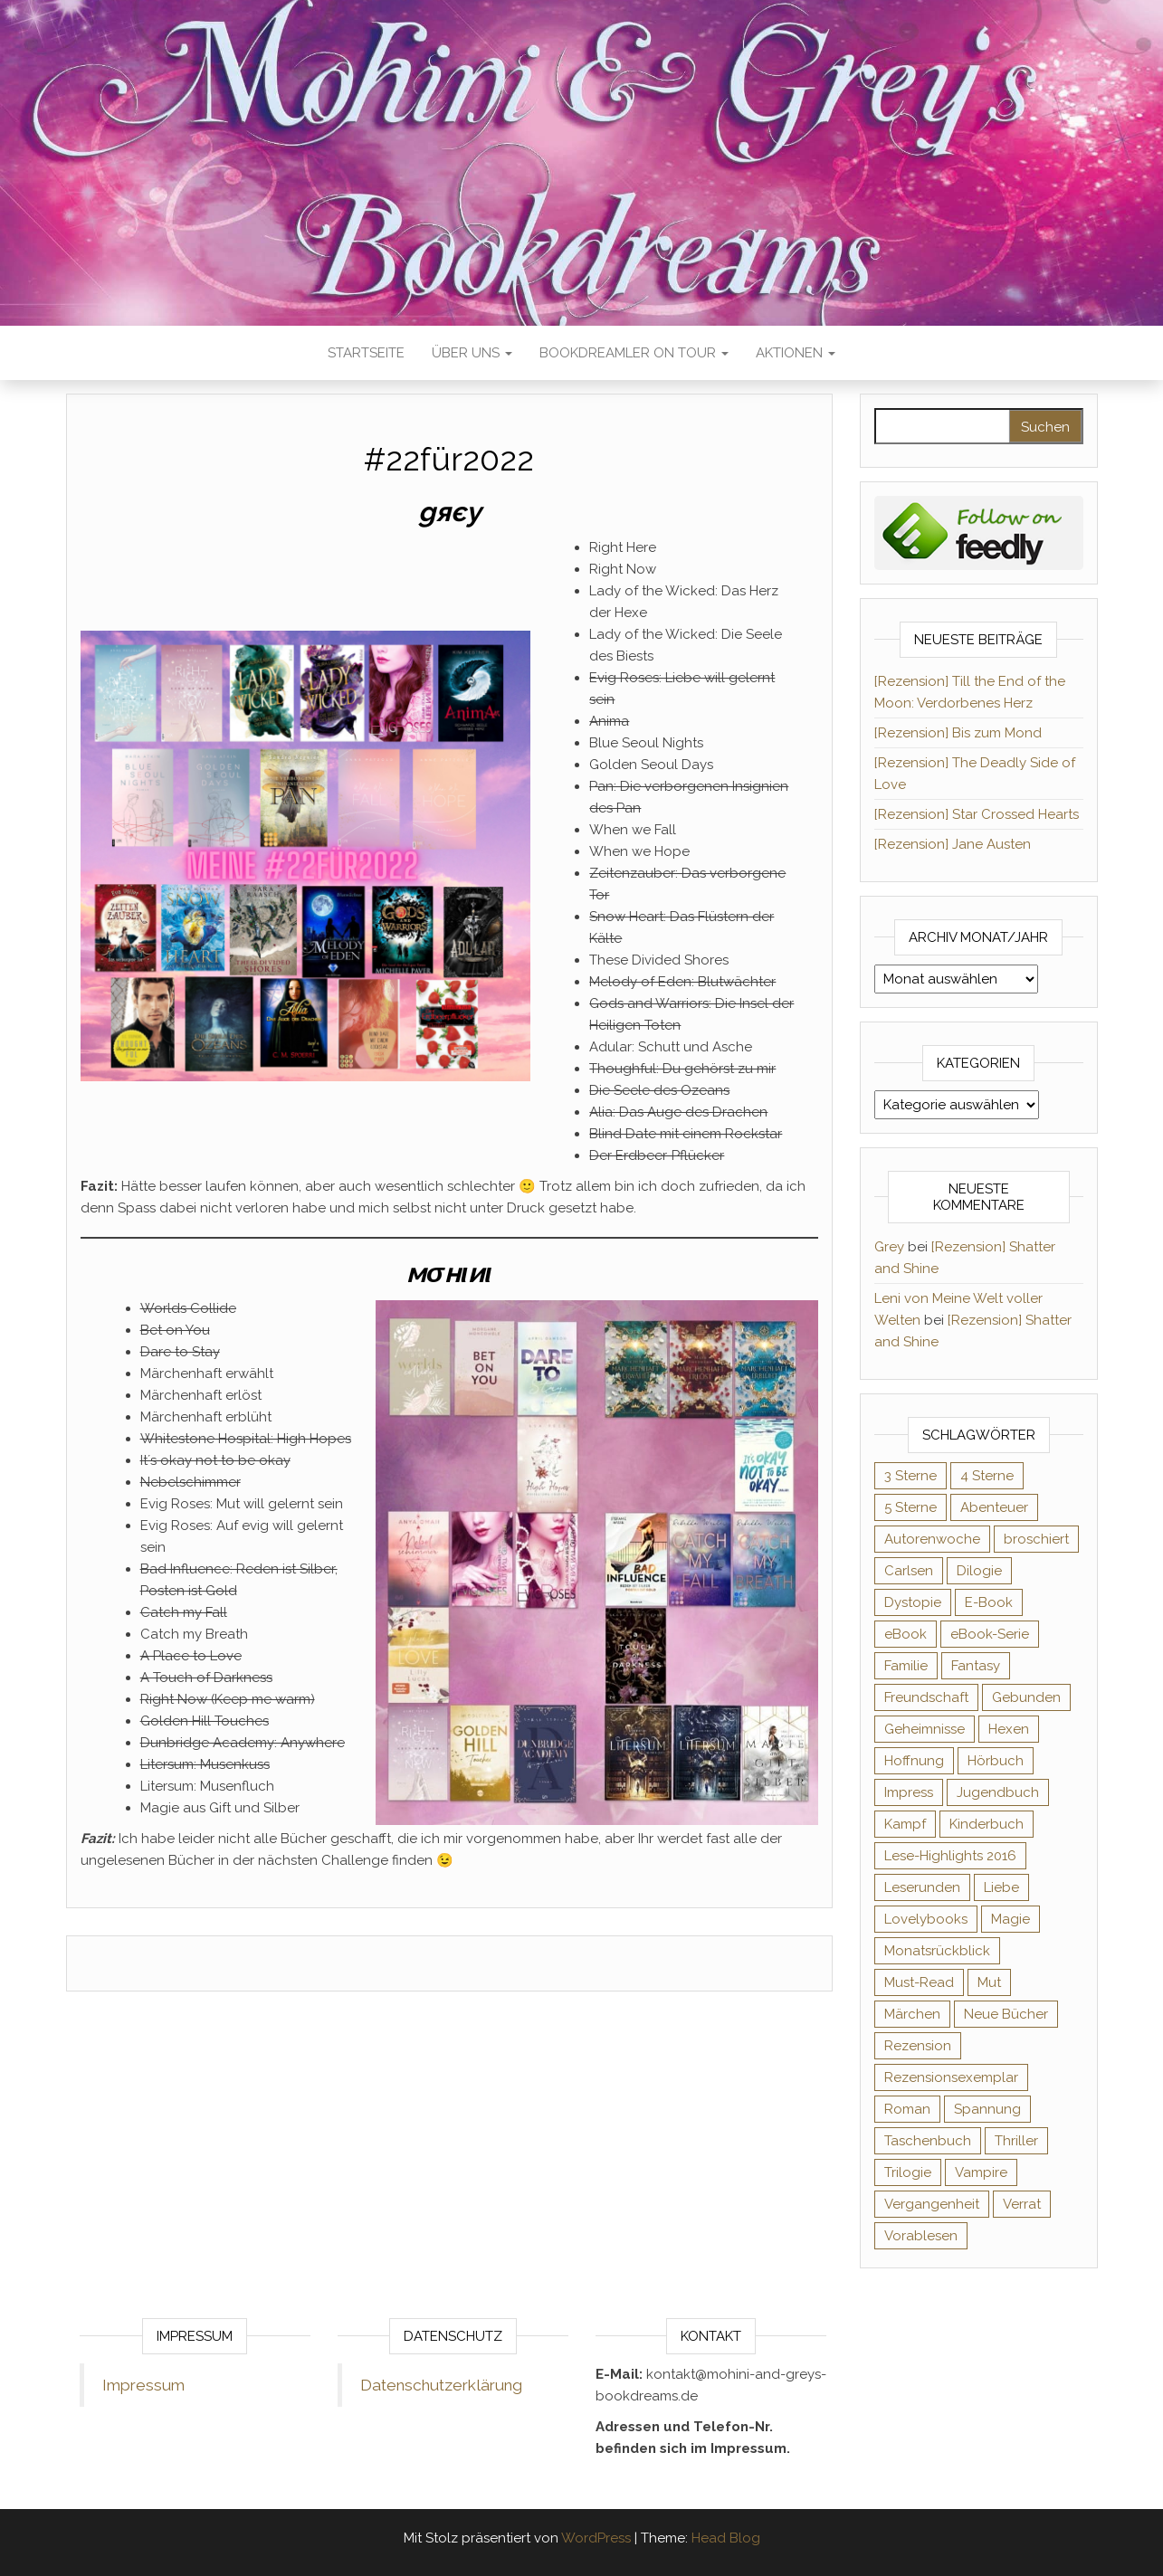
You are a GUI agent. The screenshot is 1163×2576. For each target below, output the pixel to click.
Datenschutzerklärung (441, 2385)
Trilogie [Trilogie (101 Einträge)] (907, 2172)
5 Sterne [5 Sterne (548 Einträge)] (910, 1507)
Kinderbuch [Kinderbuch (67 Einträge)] (986, 1824)
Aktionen (795, 353)
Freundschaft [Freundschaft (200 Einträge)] (926, 1697)
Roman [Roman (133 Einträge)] (907, 2109)
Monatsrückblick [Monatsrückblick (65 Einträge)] (937, 1951)
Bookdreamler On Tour (634, 353)
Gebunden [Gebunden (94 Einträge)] (1026, 1697)
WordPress (596, 2538)
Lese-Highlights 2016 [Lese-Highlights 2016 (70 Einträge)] (950, 1856)
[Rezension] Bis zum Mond (958, 733)
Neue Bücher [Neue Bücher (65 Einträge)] (1006, 2014)
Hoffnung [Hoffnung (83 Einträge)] (914, 1761)
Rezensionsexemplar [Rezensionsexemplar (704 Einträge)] (951, 2077)
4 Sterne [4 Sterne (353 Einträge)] (987, 1476)
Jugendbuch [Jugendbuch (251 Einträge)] (998, 1792)
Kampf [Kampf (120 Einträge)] (905, 1824)
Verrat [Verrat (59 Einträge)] (1022, 2204)
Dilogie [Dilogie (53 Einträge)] (979, 1571)
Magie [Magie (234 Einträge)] (1010, 1919)
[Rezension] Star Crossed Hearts (976, 814)
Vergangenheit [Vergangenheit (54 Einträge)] (931, 2204)
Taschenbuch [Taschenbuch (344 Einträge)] (927, 2141)
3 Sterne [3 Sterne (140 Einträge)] (910, 1476)
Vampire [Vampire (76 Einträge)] (981, 2172)
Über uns (472, 353)
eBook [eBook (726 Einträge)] (905, 1634)
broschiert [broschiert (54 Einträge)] (1036, 1539)
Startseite (366, 353)
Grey (889, 1247)
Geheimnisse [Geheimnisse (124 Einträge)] (924, 1729)
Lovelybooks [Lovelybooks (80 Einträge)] (926, 1919)
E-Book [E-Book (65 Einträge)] (989, 1602)
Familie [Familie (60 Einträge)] (906, 1666)
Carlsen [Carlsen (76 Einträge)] (908, 1571)
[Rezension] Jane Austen (952, 844)
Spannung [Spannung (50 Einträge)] (987, 2109)
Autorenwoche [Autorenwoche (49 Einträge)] (932, 1539)
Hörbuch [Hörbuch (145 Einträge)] (996, 1761)
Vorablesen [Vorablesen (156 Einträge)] (921, 2236)
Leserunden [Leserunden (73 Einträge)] (922, 1887)
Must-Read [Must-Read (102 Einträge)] (919, 1982)
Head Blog (725, 2538)
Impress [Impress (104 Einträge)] (908, 1792)
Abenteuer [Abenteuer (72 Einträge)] (994, 1507)
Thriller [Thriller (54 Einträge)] (1016, 2141)
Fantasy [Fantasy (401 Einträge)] (975, 1666)
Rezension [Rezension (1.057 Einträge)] (917, 2046)
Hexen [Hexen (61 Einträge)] (1008, 1729)
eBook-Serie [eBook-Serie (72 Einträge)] (989, 1634)
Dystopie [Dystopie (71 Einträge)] (912, 1602)
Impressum (143, 2385)
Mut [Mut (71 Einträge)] (989, 1982)
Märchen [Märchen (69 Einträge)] (912, 2014)
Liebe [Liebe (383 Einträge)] (1001, 1887)
